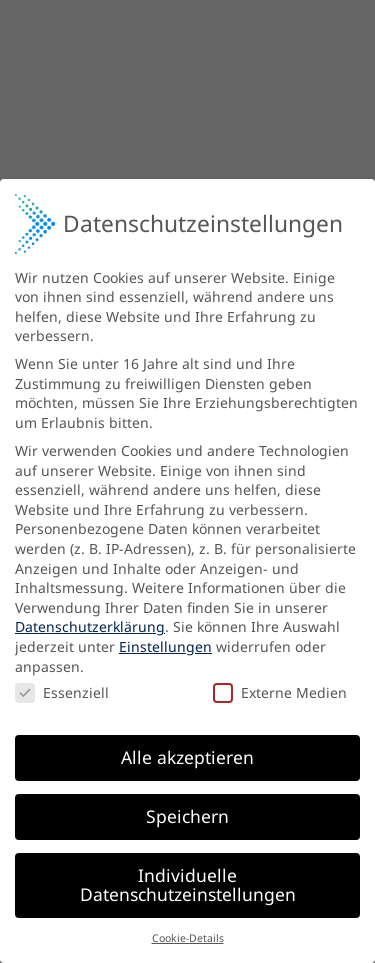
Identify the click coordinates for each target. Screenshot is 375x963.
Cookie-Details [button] (188, 934)
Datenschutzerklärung (90, 622)
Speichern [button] (187, 811)
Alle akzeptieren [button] (187, 752)
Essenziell (62, 688)
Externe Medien (280, 688)
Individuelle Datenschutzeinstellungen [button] (188, 880)
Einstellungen (165, 642)
